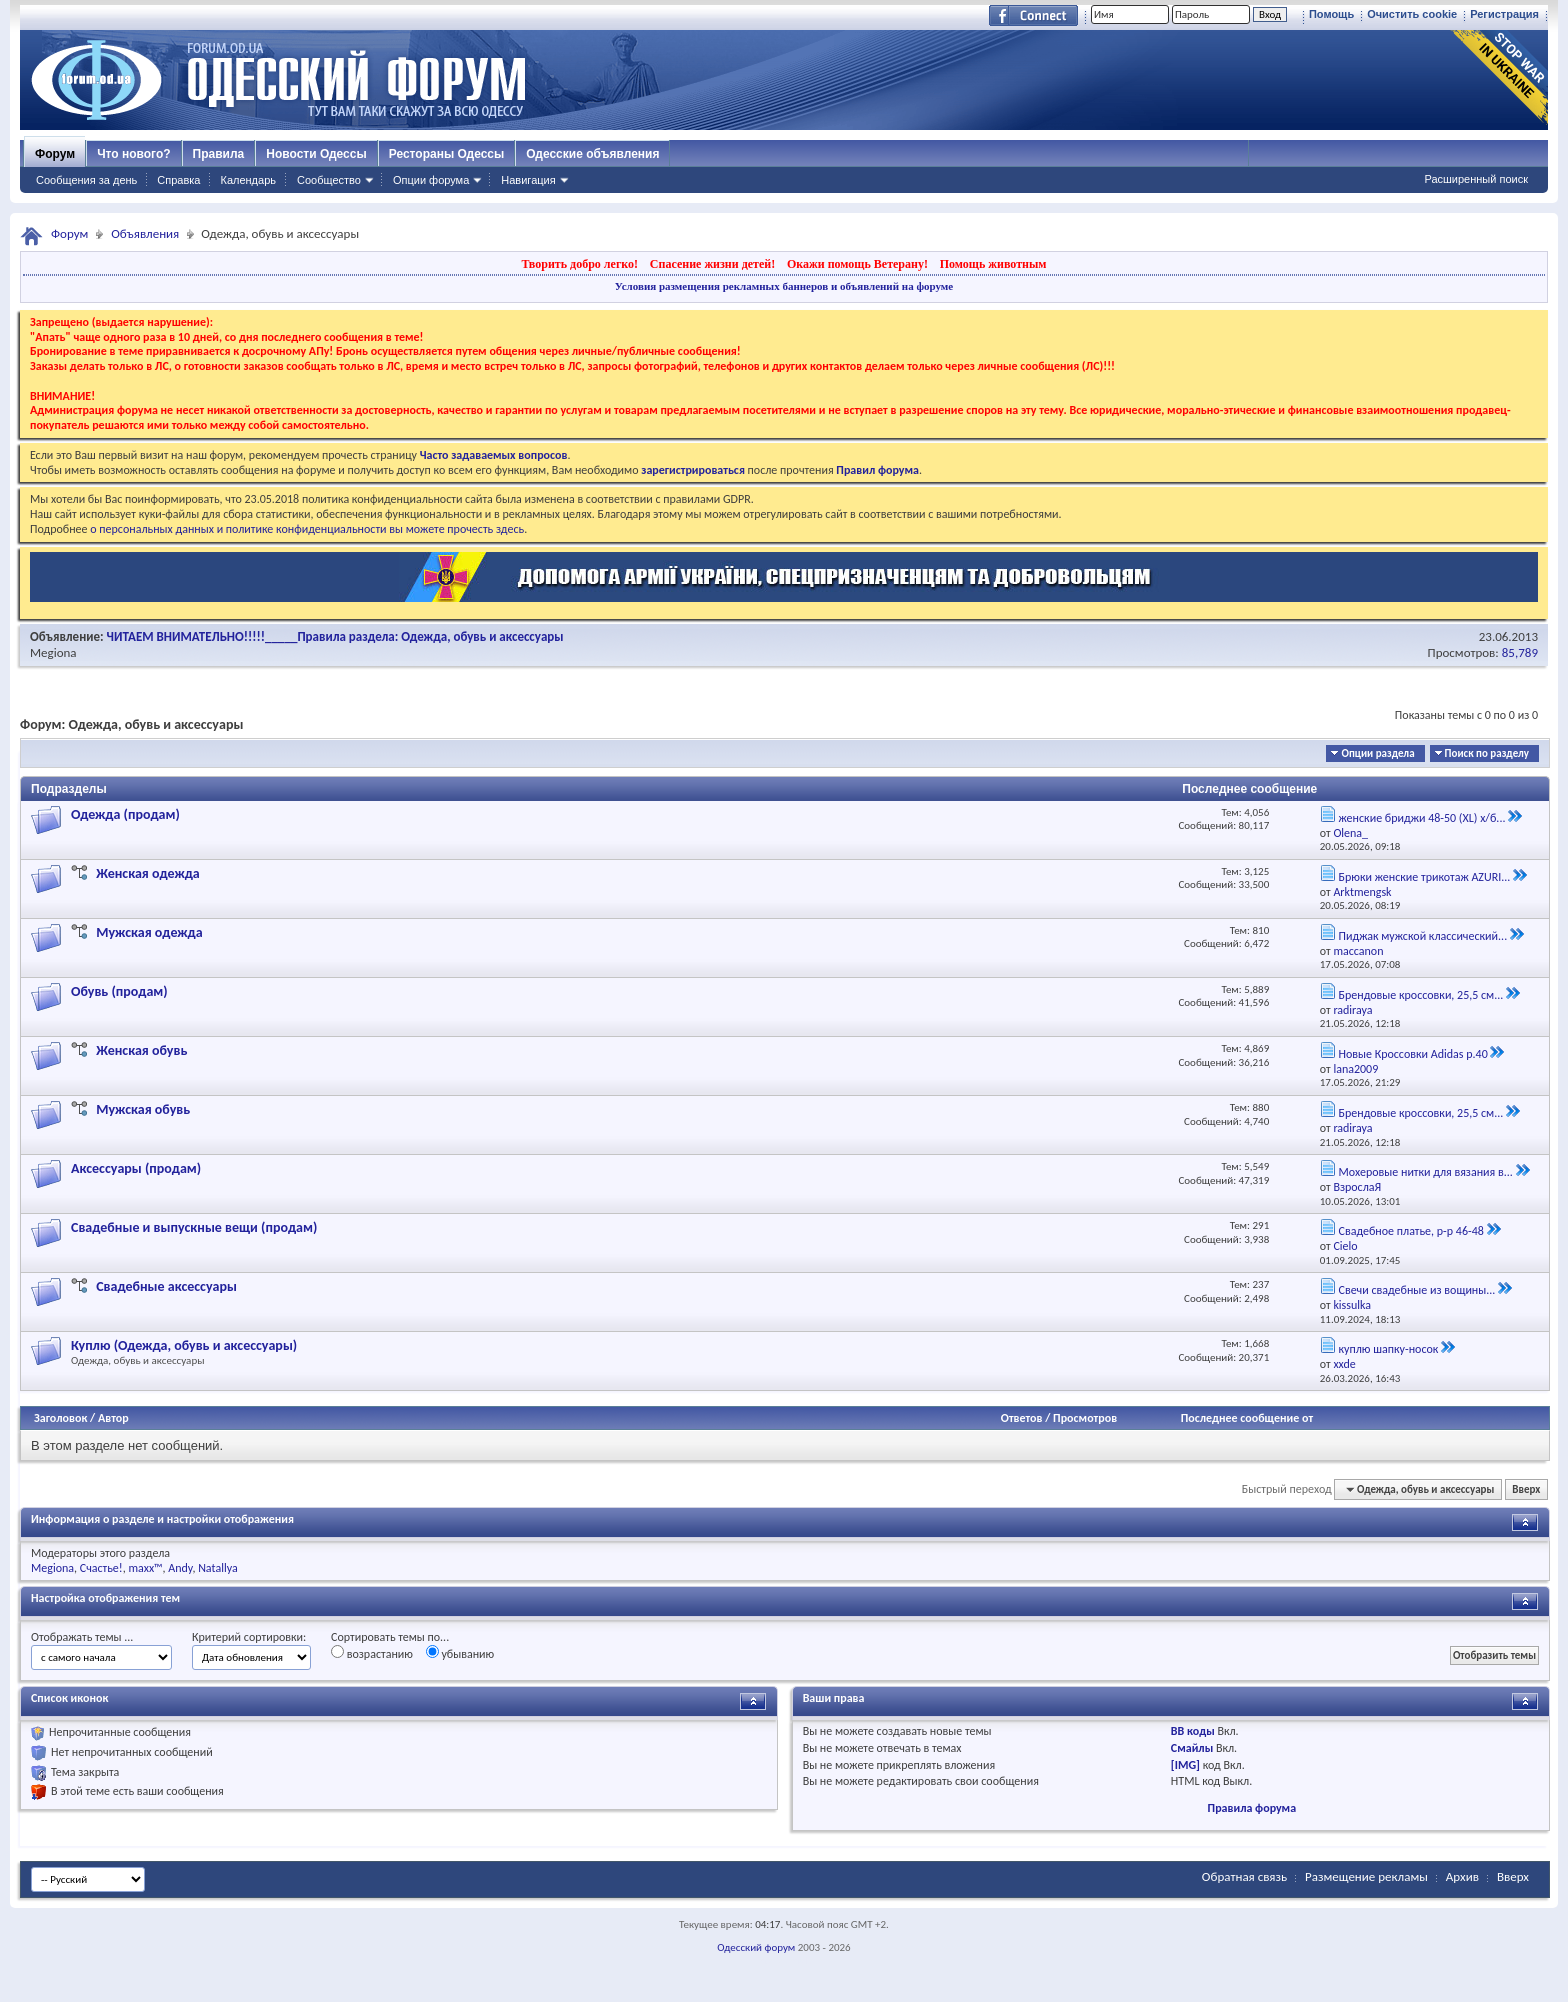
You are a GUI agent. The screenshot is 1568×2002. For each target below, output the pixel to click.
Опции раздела (1377, 753)
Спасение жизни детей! (712, 264)
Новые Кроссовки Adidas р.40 (1412, 1054)
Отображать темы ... (82, 1637)
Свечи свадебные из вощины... (1416, 1290)
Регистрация (1504, 14)
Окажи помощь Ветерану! (857, 264)
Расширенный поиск (1476, 179)
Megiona (53, 652)
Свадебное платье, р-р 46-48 (1410, 1231)
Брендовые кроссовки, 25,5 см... (1420, 995)
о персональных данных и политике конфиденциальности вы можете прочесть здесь (307, 529)
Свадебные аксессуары (166, 1286)
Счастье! (101, 1568)
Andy (180, 1568)
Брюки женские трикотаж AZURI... (1424, 877)
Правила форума (1252, 1808)
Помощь (1331, 14)
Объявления (145, 233)
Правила (219, 154)
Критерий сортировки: (249, 1637)
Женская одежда (148, 873)
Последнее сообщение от (1247, 1418)
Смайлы (1192, 1748)
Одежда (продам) (125, 814)
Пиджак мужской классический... (1422, 936)
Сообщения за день (86, 180)
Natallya (218, 1568)
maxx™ (145, 1568)
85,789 (1520, 652)
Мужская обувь (143, 1109)
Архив (1462, 1876)
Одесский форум (756, 1947)
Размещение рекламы (1366, 1876)
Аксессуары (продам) (136, 1168)
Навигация (528, 180)
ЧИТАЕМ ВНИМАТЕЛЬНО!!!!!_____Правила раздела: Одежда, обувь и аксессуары (335, 636)
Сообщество (329, 180)
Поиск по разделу (1487, 753)
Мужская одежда (149, 932)
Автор (113, 1418)
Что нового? (133, 154)
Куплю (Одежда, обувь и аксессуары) (184, 1345)
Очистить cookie (1412, 14)
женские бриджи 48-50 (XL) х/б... (1421, 818)
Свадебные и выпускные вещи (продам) (194, 1227)
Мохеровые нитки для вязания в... (1425, 1172)
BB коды (1193, 1731)
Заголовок (60, 1418)
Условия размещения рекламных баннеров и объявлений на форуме (784, 286)
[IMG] (1185, 1765)
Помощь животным (993, 264)
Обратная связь (1244, 1876)
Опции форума (431, 180)
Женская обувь (141, 1050)
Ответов (1022, 1418)
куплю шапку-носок (1388, 1349)
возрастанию (372, 1653)
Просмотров (1085, 1418)
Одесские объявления (592, 154)
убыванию (460, 1653)
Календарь (248, 180)
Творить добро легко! (579, 264)
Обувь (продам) (119, 991)
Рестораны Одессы (447, 154)
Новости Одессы (316, 154)
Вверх (1526, 1489)
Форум (55, 154)
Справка (178, 180)
